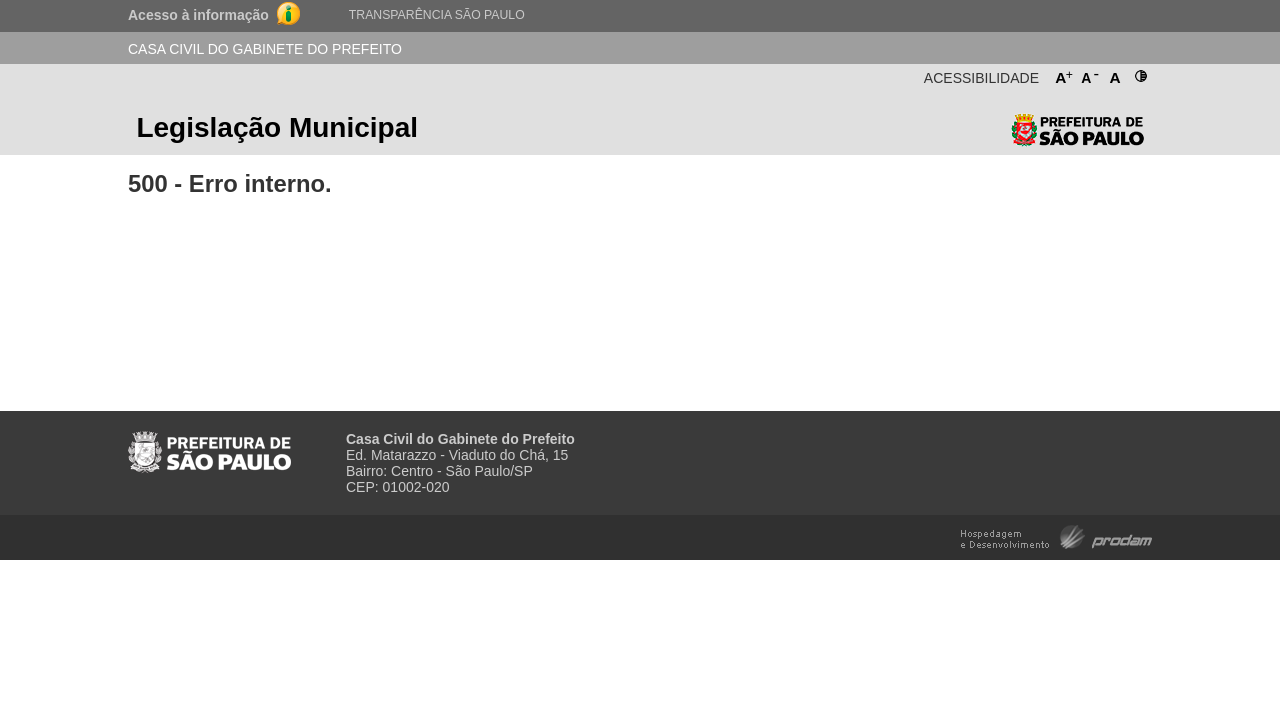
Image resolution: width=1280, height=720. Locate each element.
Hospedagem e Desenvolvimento (1056, 535)
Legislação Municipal (277, 127)
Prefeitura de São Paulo (1077, 134)
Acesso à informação (198, 15)
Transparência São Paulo (437, 15)
